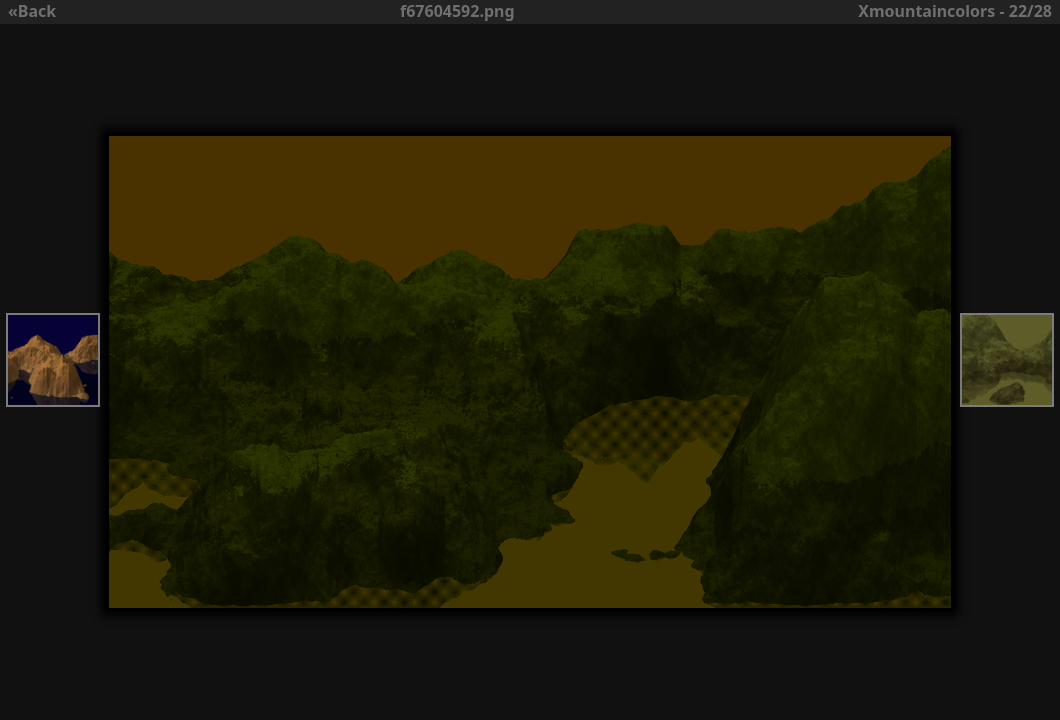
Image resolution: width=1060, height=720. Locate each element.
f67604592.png (457, 11)
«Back (32, 11)
